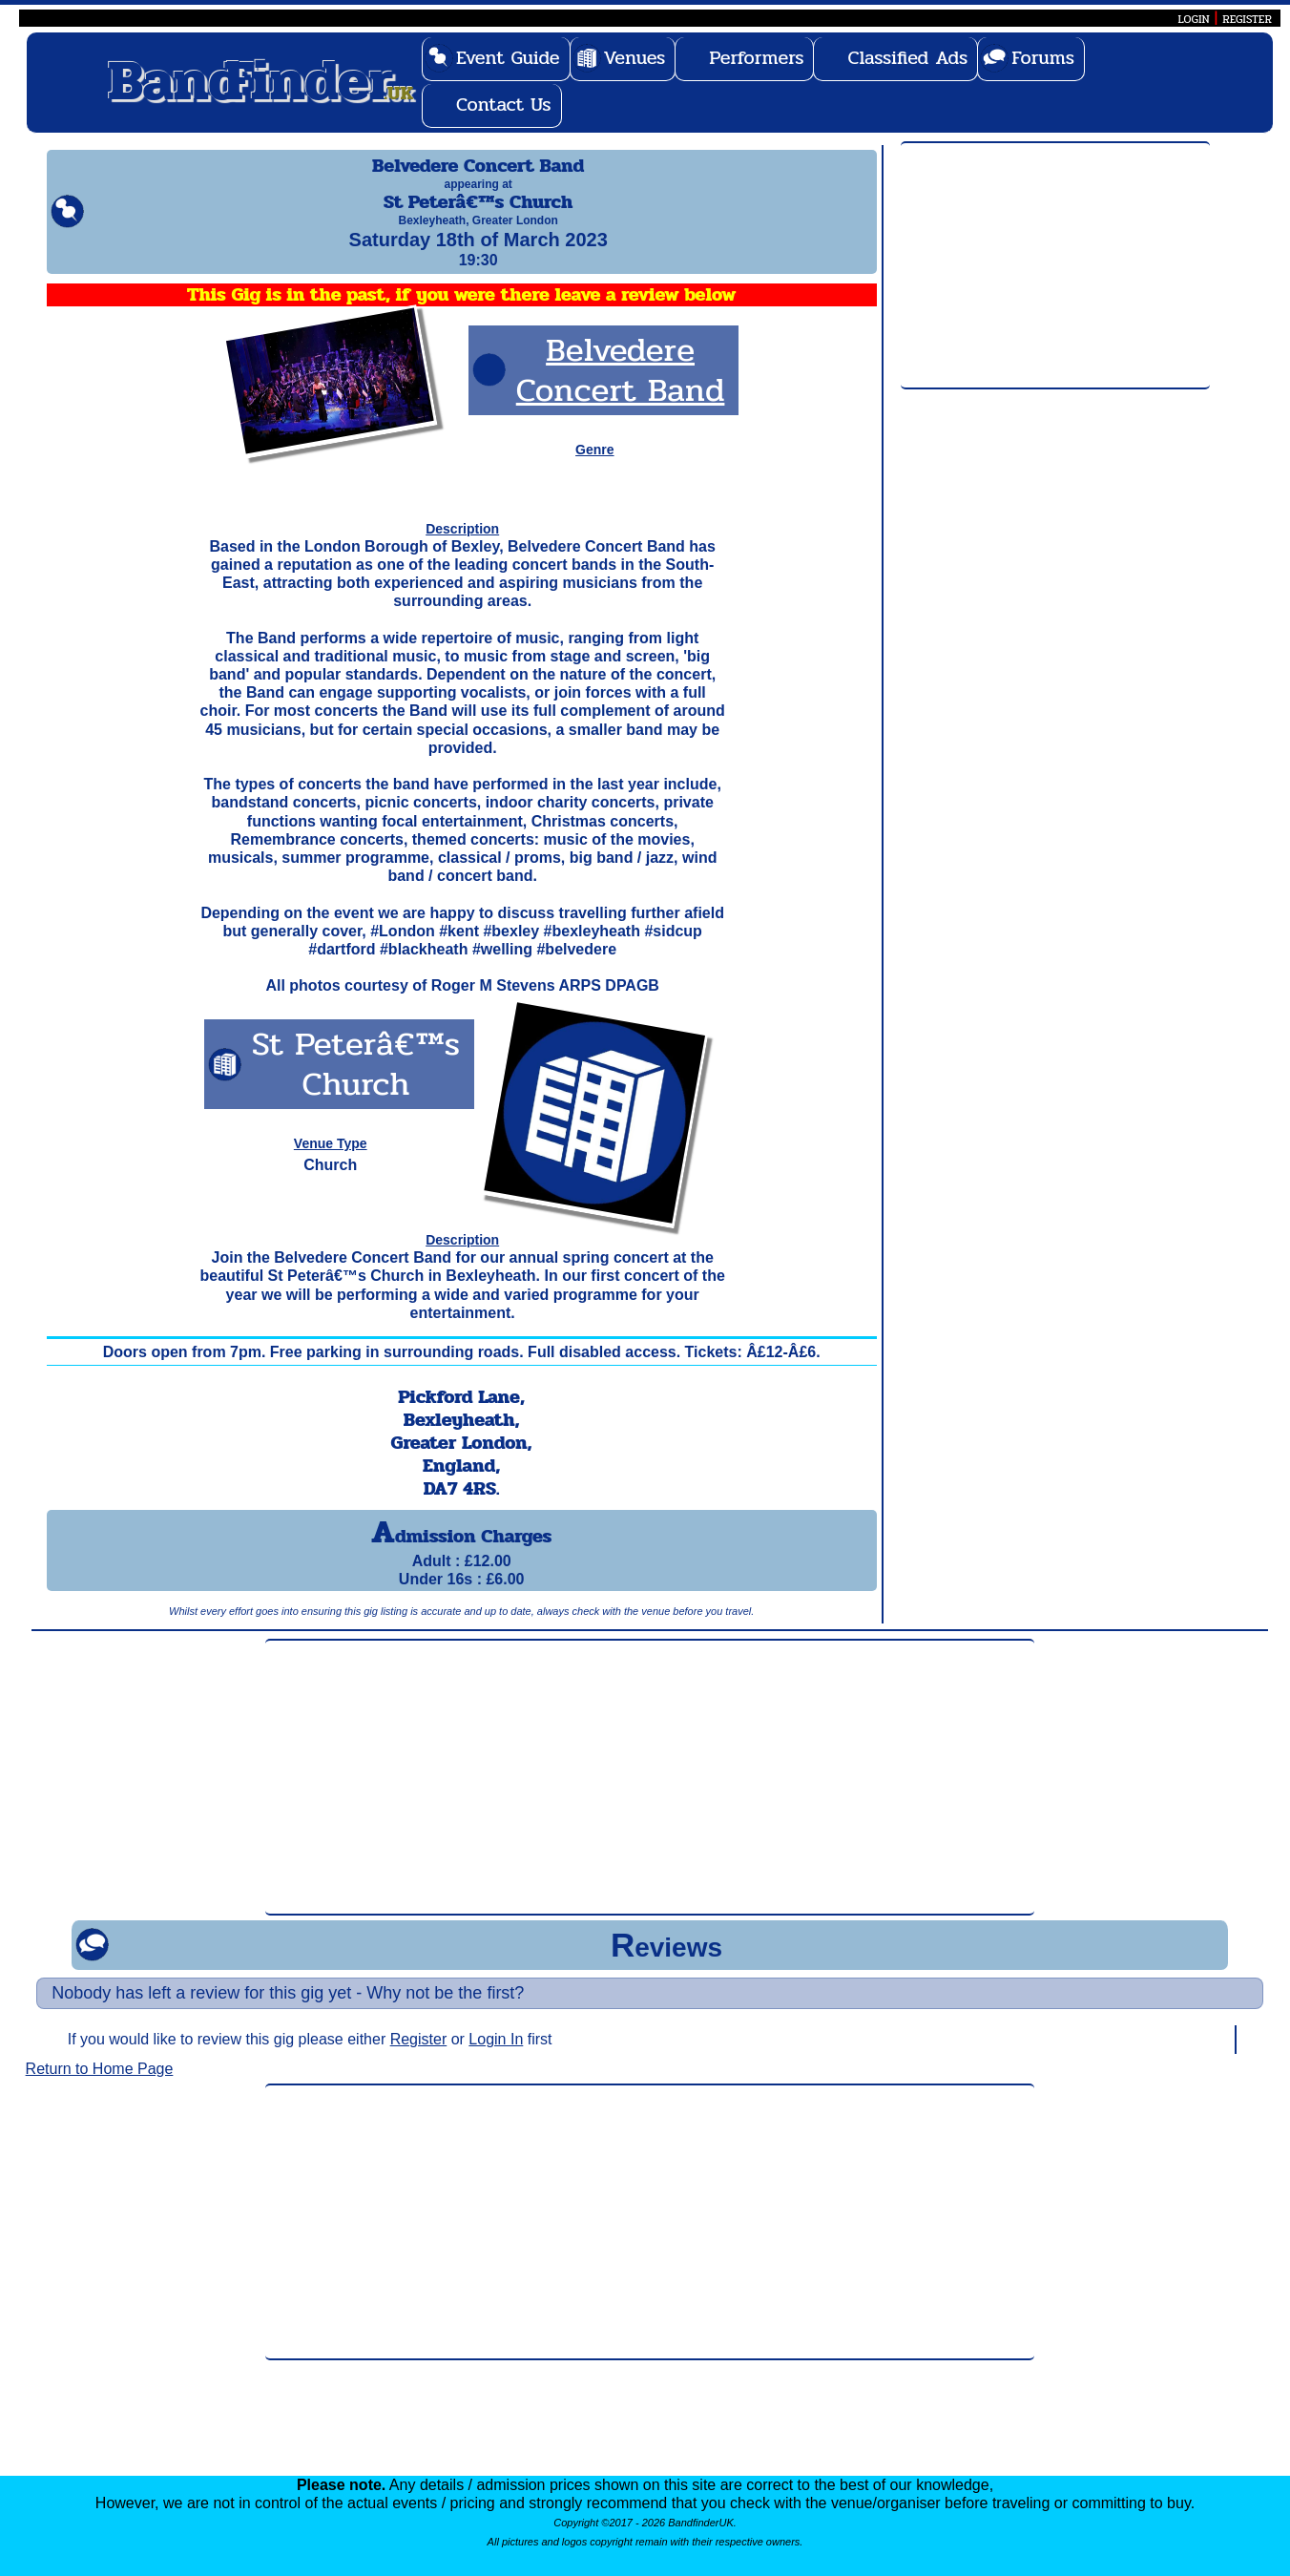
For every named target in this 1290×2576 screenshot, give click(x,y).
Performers (756, 58)
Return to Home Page (100, 2086)
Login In (495, 2056)
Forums (1042, 58)
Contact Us (503, 104)
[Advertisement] (1055, 266)
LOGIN (1193, 19)
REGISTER (1247, 19)
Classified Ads (907, 58)
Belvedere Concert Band (620, 387)
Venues (635, 58)
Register (418, 2056)
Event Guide (508, 58)
